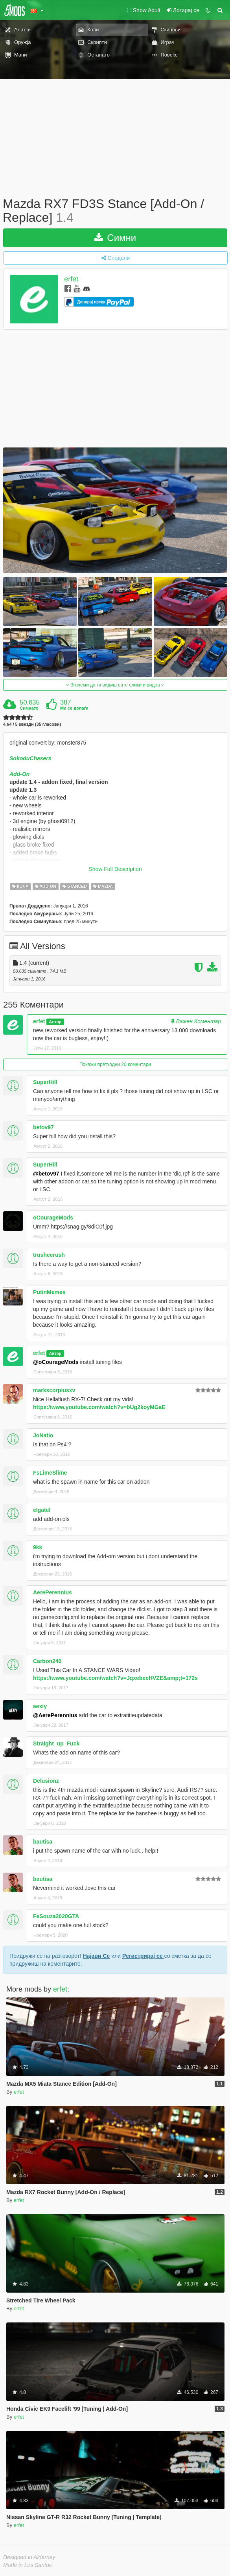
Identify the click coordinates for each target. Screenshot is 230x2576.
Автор (55, 1021)
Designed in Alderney (29, 2557)
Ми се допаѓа (74, 708)
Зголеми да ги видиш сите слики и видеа (115, 685)
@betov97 (46, 1173)
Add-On (19, 774)
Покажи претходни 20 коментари (115, 1064)
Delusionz (46, 1781)
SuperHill (45, 1082)
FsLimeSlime (50, 1473)
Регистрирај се (143, 1956)
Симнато (29, 708)
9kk (37, 1547)
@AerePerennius (55, 1715)
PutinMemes (49, 1292)
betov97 (43, 1127)
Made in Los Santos (27, 2565)
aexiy (40, 1706)
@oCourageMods (56, 1362)
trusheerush (49, 1255)
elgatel (41, 1510)
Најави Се (96, 1956)
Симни (115, 237)
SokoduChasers (30, 758)
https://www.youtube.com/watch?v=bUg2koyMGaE (99, 1407)
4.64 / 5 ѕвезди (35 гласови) (32, 724)
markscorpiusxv (54, 1390)
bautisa (42, 1841)
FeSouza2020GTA (56, 1916)
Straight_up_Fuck (56, 1743)
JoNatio (43, 1435)
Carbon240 (47, 1661)
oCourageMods (53, 1217)
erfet (71, 279)
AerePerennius (52, 1592)
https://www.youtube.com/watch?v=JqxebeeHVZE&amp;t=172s (115, 1678)
